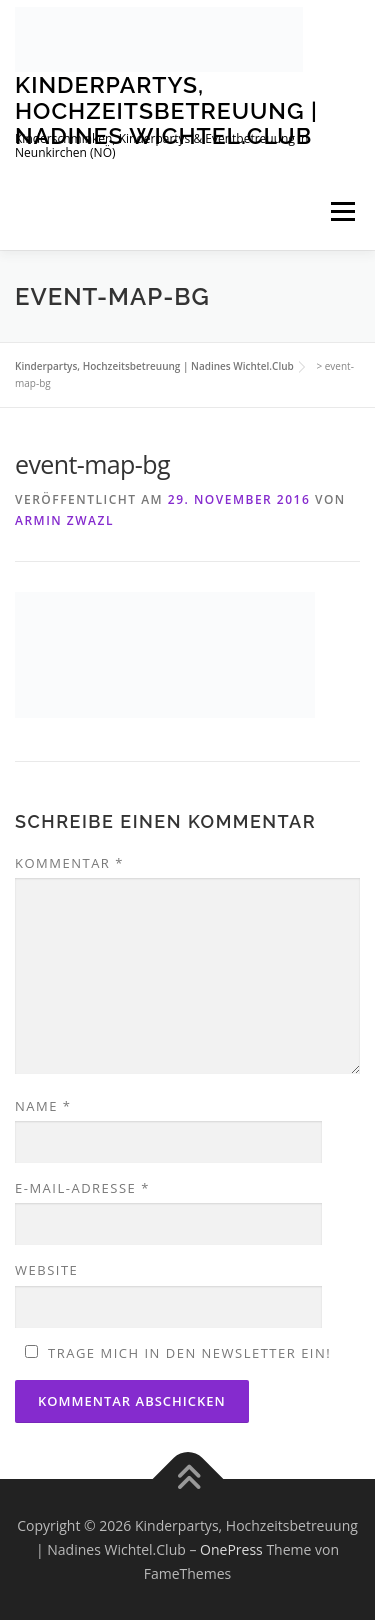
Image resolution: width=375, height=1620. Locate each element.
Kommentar (69, 863)
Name (43, 1106)
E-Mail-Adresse (82, 1188)
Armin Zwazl (64, 520)
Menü (342, 212)
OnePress (231, 1549)
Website (46, 1270)
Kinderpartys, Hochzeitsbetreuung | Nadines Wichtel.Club (166, 110)
